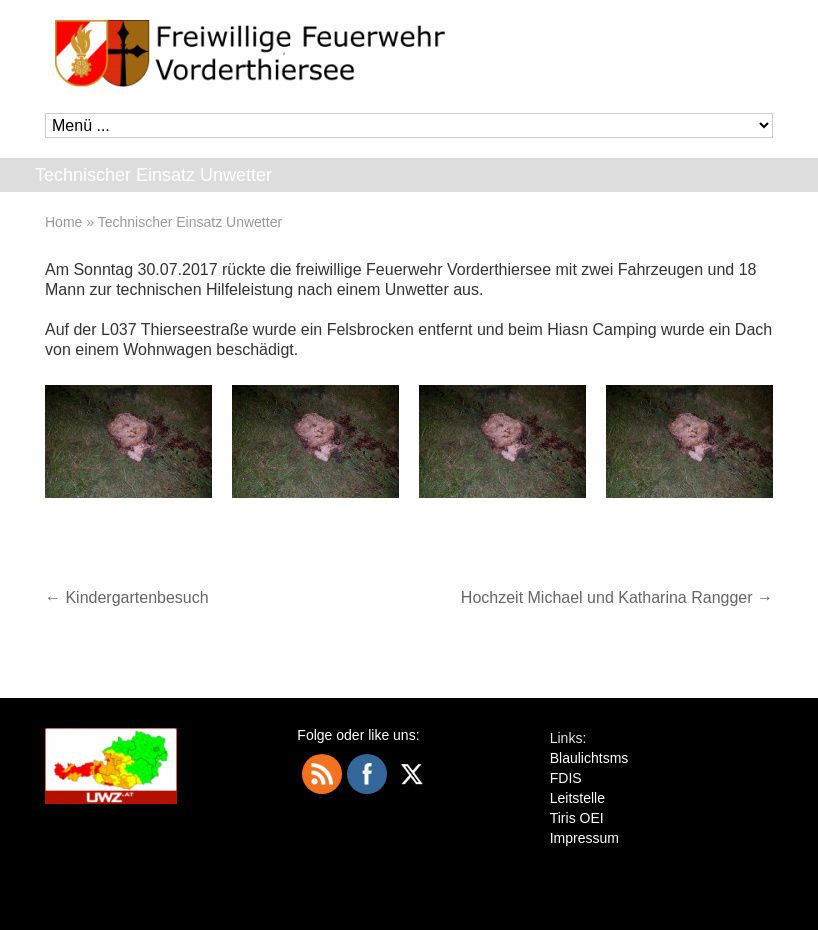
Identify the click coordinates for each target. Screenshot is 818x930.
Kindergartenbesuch (127, 597)
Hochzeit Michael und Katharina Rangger (617, 597)
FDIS (566, 778)
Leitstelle (577, 798)
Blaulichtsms (589, 758)
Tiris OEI (577, 818)
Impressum (584, 838)
